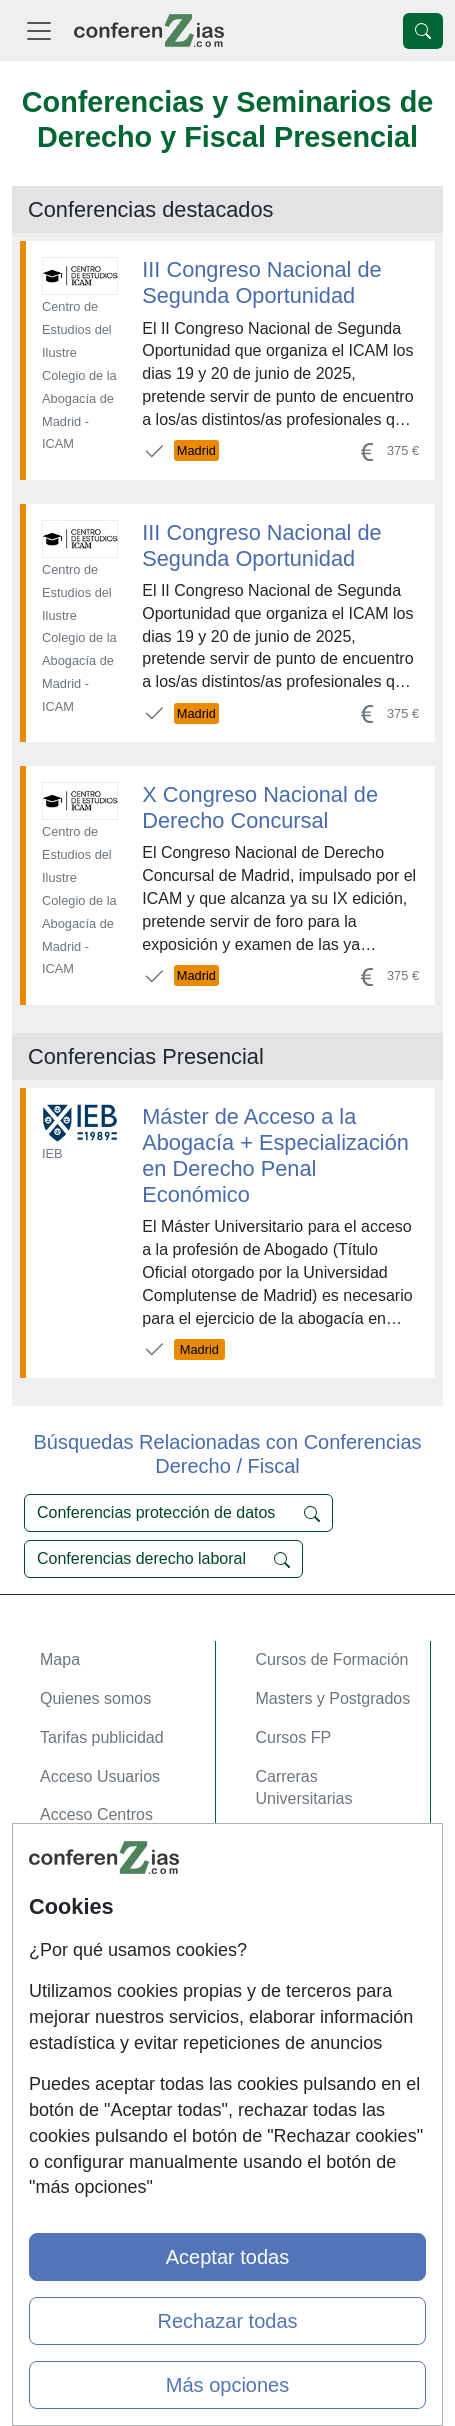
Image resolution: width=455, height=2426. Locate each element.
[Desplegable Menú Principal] (39, 30)
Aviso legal (78, 1977)
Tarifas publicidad (102, 1737)
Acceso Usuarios (100, 1776)
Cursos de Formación (332, 1659)
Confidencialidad (99, 1938)
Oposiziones (300, 1837)
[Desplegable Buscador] (423, 31)
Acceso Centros (96, 1814)
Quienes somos (95, 1698)
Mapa (60, 1659)
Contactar (74, 1899)
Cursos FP (294, 1737)
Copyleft (69, 2015)
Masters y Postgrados (333, 1698)
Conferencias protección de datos (178, 1513)
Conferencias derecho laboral (163, 1559)
